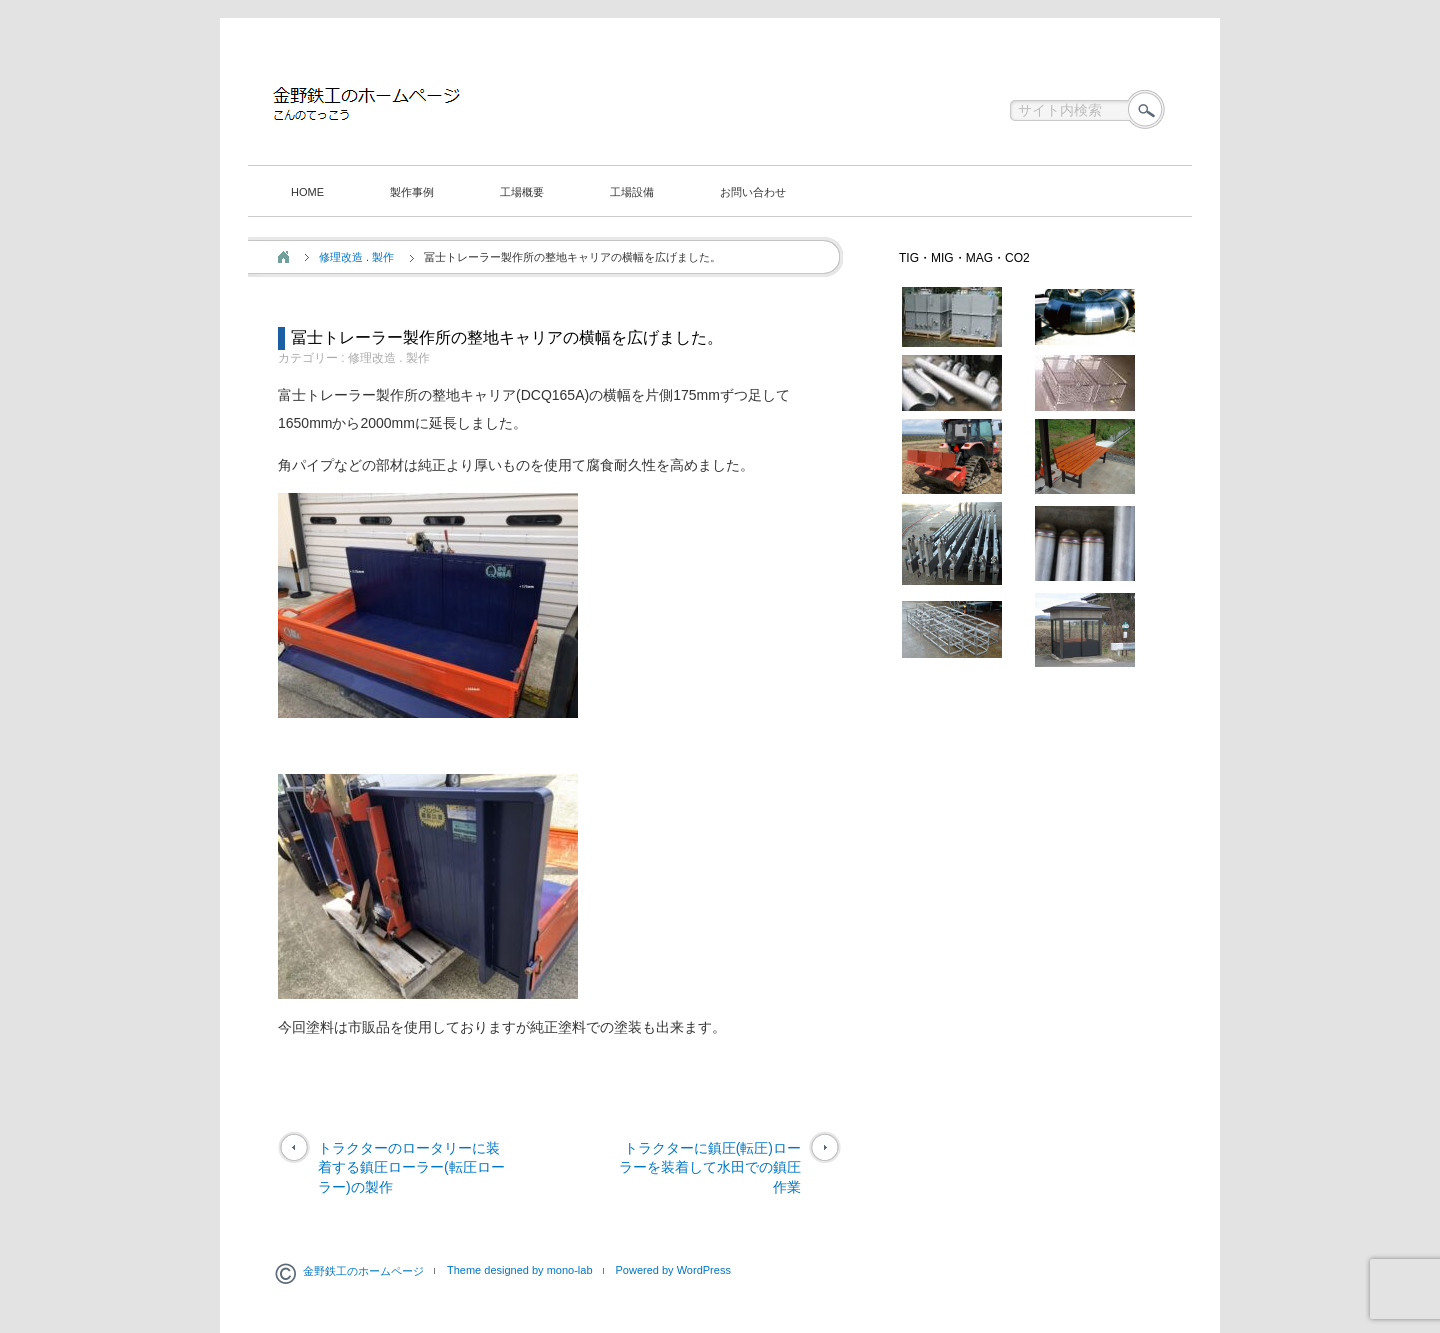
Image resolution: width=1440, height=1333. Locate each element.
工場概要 (522, 192)
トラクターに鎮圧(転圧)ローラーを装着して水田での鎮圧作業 (710, 1167)
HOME (307, 192)
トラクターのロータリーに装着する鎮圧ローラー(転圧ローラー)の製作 (411, 1167)
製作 (383, 257)
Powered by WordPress (673, 1270)
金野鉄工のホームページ (363, 1271)
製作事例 (412, 192)
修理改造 (341, 257)
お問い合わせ (753, 192)
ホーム (283, 257)
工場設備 (632, 192)
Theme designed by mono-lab (520, 1270)
